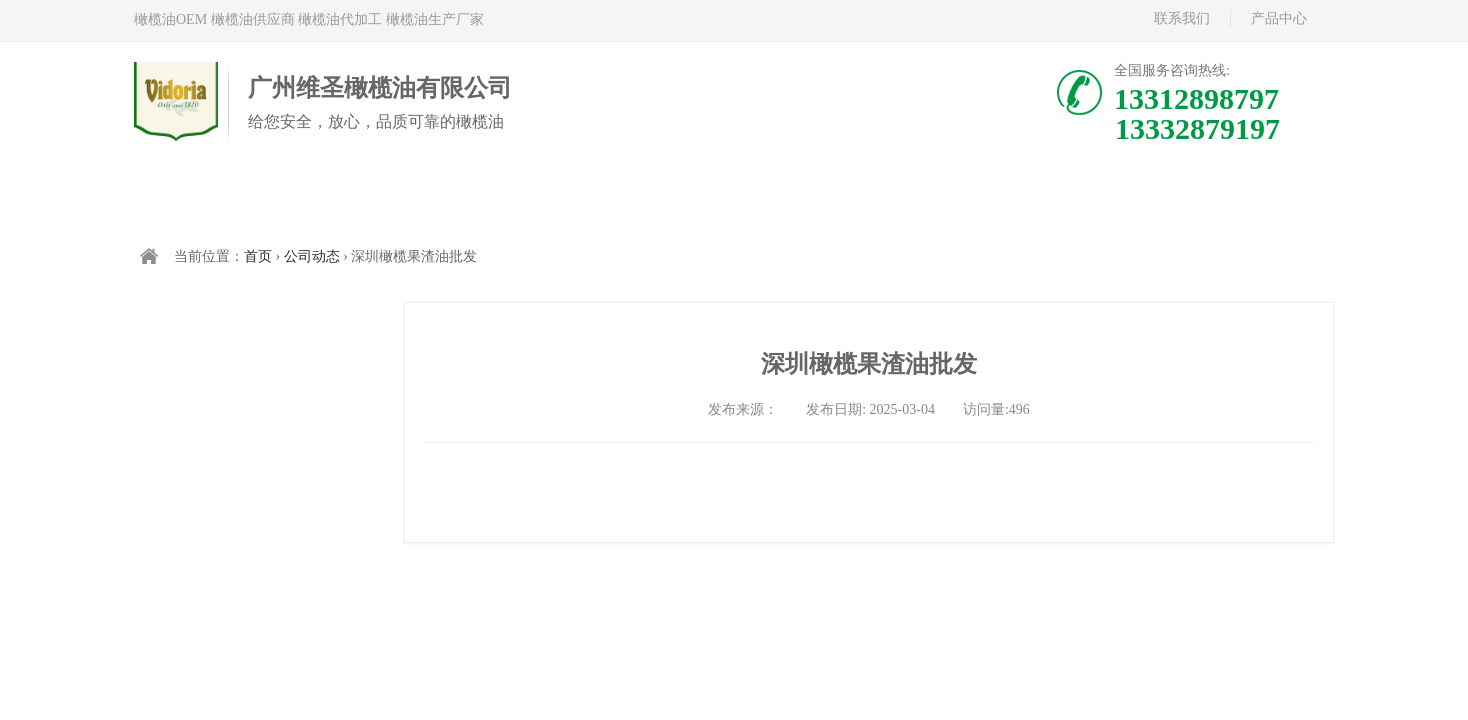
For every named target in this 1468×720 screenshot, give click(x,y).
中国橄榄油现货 (635, 197)
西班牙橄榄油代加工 (435, 197)
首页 (235, 197)
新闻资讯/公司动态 (1035, 197)
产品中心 (1279, 18)
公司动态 (312, 256)
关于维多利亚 (835, 197)
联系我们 (1182, 18)
